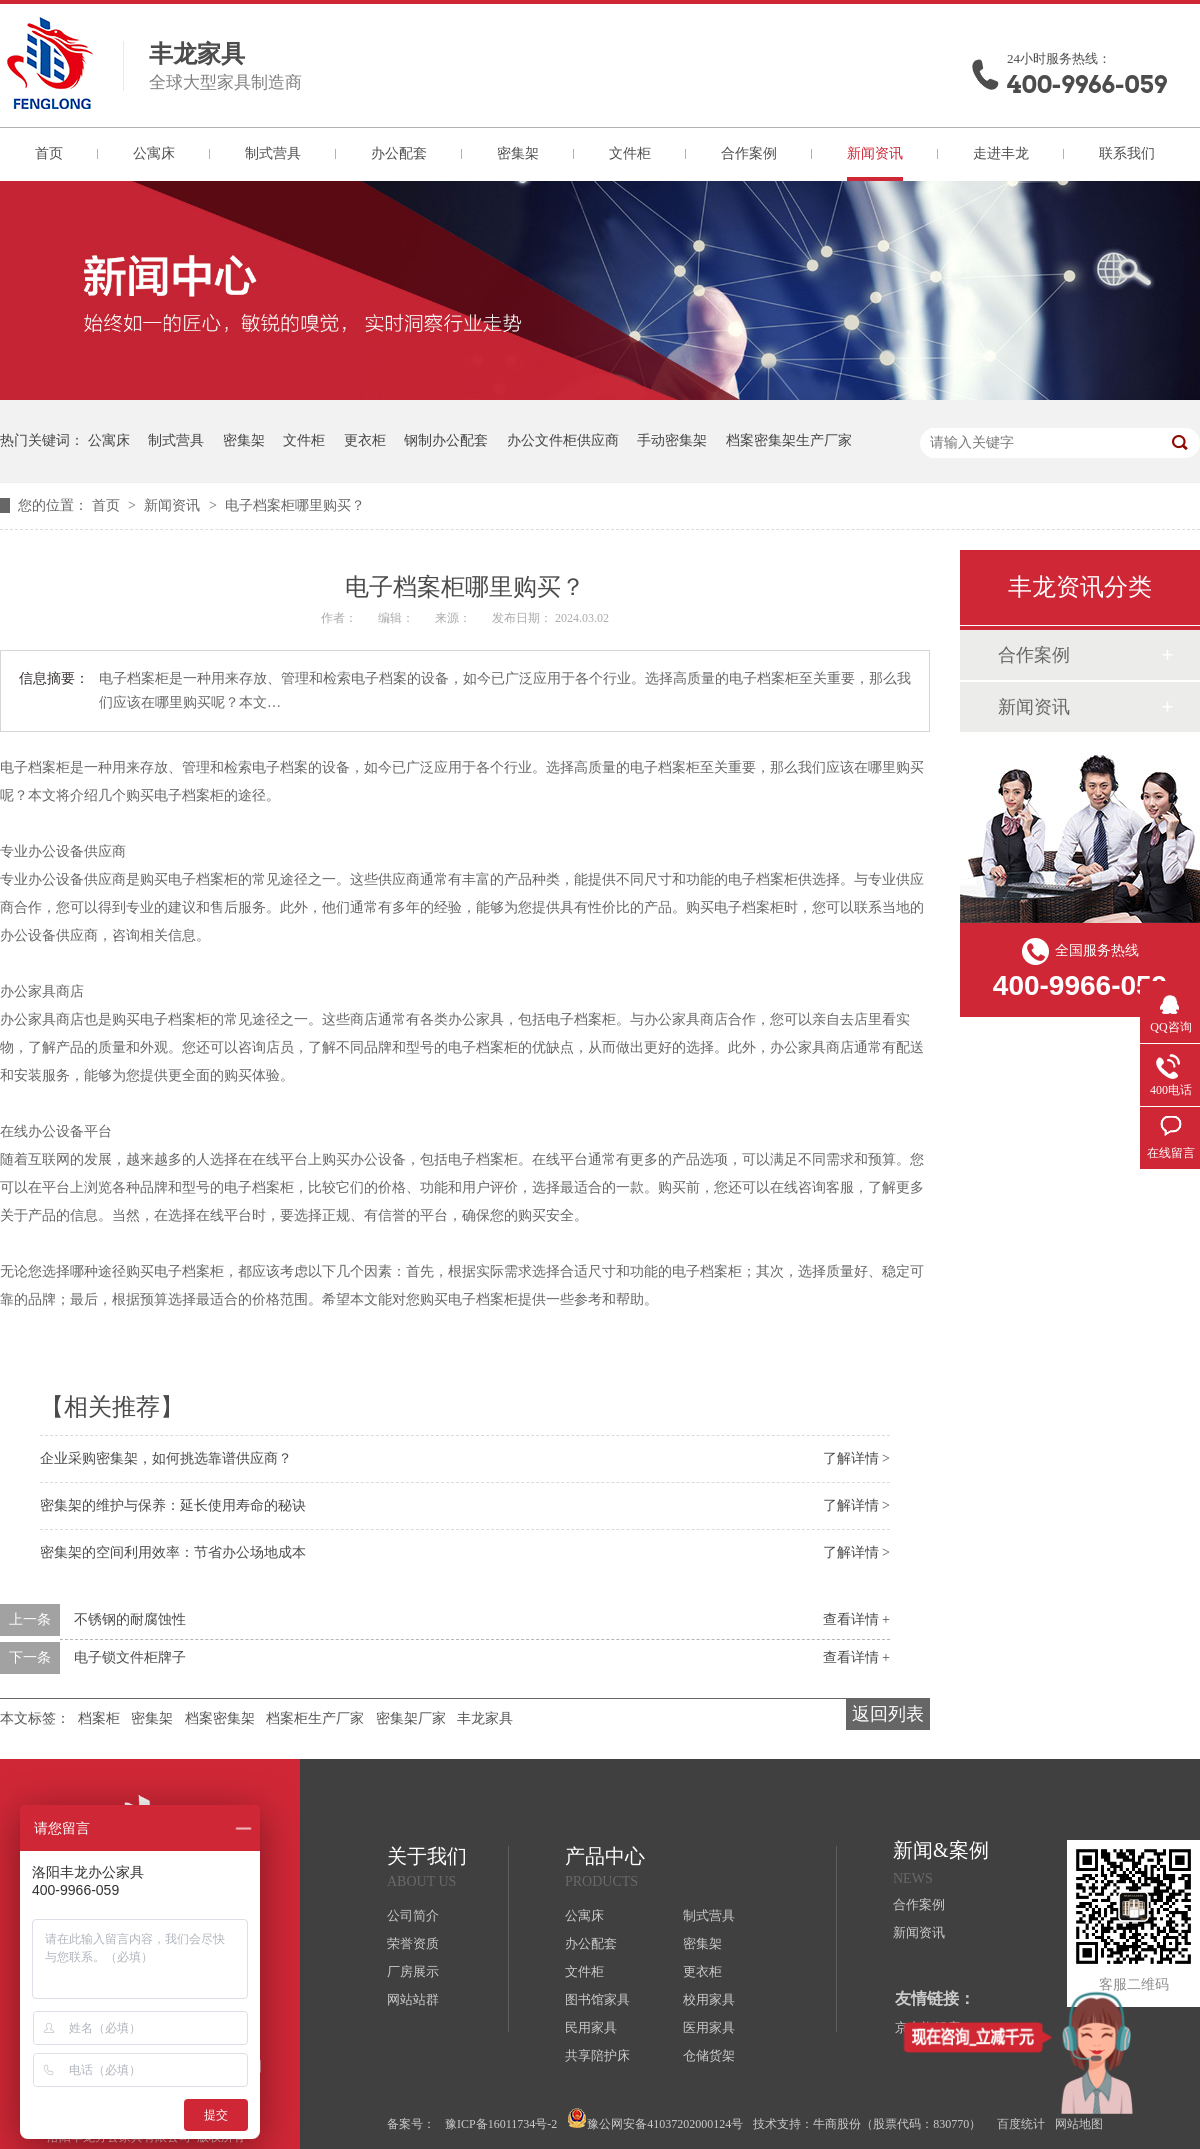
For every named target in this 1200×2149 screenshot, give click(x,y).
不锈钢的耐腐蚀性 (130, 1619)
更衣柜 (365, 440)
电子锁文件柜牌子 (130, 1657)
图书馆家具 (597, 1999)
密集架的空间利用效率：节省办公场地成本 (173, 1552)
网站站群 (413, 1999)
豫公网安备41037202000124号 (655, 2119)
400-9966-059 (1087, 84)
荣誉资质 (413, 1943)
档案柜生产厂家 (315, 1718)
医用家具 (709, 2027)
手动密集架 (672, 440)
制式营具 (273, 153)
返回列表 (888, 1714)
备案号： (411, 2124)
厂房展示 (413, 1971)
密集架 (518, 153)
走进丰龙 (1001, 153)
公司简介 (413, 1915)
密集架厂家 (411, 1718)
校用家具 (709, 1999)
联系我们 (1127, 153)
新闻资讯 (875, 153)
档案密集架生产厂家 (789, 440)
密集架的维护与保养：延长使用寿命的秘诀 (173, 1505)
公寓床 (154, 153)
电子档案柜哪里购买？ (295, 505)
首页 (49, 153)
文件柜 (630, 153)
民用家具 (591, 2027)
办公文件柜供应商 (563, 440)
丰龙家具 (485, 1718)
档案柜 (99, 1718)
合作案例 (749, 153)
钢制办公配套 (446, 440)
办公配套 (399, 153)
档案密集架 (220, 1718)
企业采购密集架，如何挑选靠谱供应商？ (166, 1458)
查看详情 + (856, 1619)
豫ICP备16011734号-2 (501, 2124)
